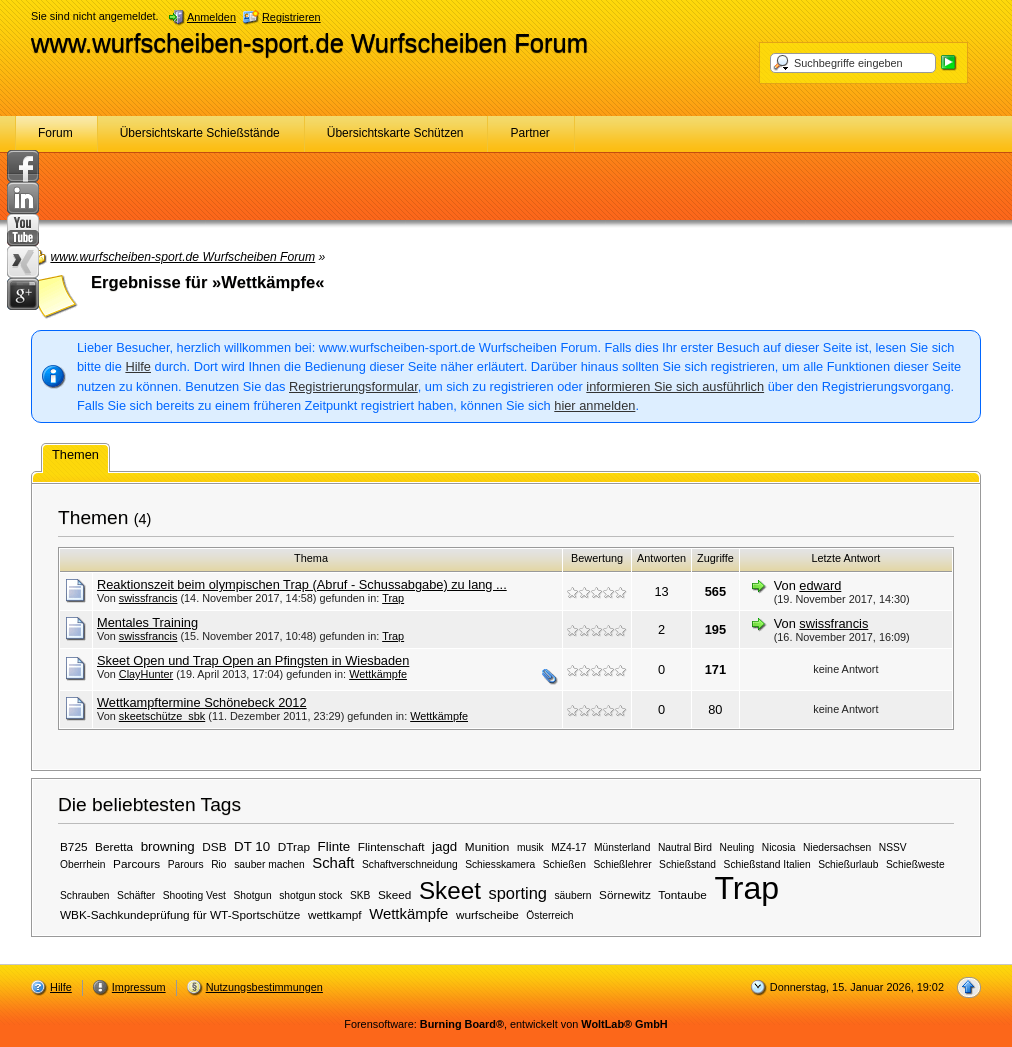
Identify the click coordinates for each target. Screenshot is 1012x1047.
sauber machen (269, 864)
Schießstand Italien (767, 864)
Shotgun (253, 895)
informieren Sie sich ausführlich (675, 386)
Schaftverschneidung (410, 864)
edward (820, 585)
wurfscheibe (487, 914)
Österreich (549, 915)
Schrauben (85, 895)
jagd (444, 846)
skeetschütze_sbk (162, 716)
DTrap (294, 846)
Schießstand (687, 864)
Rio (218, 864)
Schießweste (915, 864)
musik (530, 847)
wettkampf (335, 914)
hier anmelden (594, 405)
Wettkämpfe (378, 674)
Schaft (333, 863)
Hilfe (138, 366)
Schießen (564, 864)
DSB (214, 846)
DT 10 (252, 846)
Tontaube (682, 894)
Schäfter (136, 895)
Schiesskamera (500, 864)
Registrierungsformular (353, 386)
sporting (517, 893)
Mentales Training (147, 622)
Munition (487, 846)
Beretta (114, 846)
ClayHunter (146, 674)
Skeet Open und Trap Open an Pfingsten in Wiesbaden (253, 660)
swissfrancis (148, 598)
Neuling (737, 847)
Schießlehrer (623, 864)
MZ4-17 (568, 847)
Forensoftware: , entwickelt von (505, 1024)
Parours (186, 864)
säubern (572, 895)
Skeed (394, 894)
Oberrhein (83, 864)
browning (168, 846)
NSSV (893, 847)
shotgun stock (310, 895)
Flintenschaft (391, 846)
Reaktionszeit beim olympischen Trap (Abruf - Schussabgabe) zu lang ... (302, 584)
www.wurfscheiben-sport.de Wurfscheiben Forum (309, 43)
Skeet (450, 890)
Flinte (334, 846)
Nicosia (779, 847)
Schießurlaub (848, 864)
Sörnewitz (625, 894)
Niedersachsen (837, 847)
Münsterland (622, 847)
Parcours (136, 863)
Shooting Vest (194, 895)
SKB (360, 895)
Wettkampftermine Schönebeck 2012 (202, 702)
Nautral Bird (685, 847)
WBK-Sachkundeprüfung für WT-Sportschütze (180, 914)
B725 (74, 846)
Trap (393, 598)
